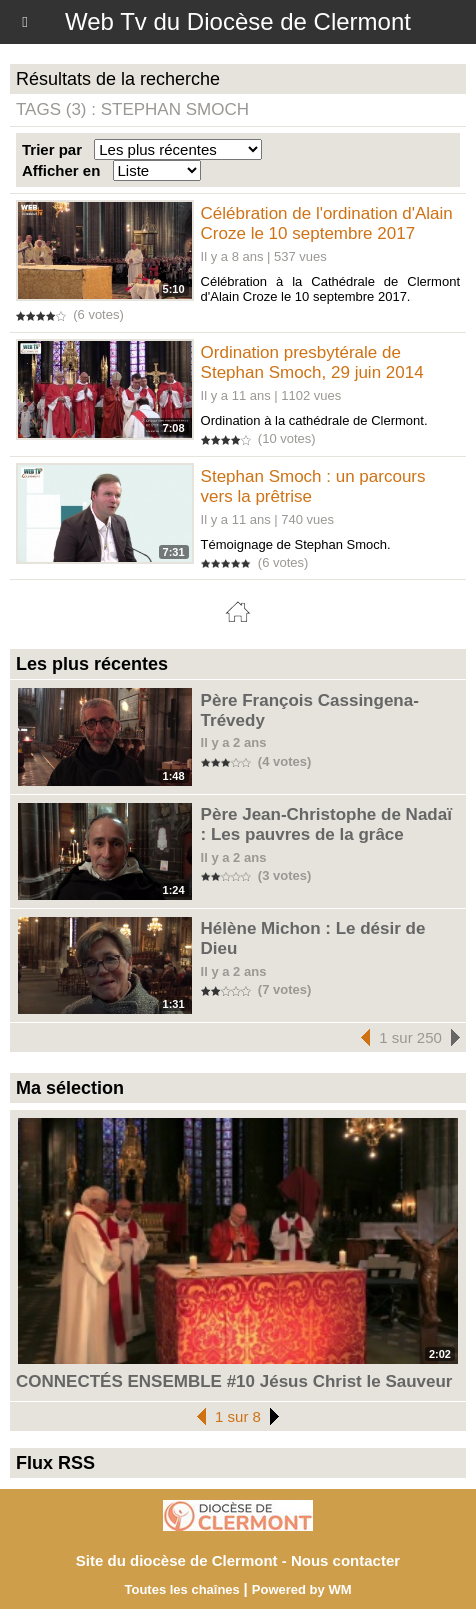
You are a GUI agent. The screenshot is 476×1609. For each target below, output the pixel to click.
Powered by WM (302, 1589)
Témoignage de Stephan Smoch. (296, 544)
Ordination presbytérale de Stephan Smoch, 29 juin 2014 (312, 362)
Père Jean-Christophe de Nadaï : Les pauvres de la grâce (326, 824)
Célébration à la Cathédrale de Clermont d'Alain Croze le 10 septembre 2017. (330, 289)
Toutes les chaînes (181, 1589)
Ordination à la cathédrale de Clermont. (314, 420)
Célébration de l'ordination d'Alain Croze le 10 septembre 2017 (327, 223)
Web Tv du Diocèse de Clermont (238, 21)
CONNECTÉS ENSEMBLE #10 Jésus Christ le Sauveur (234, 1381)
